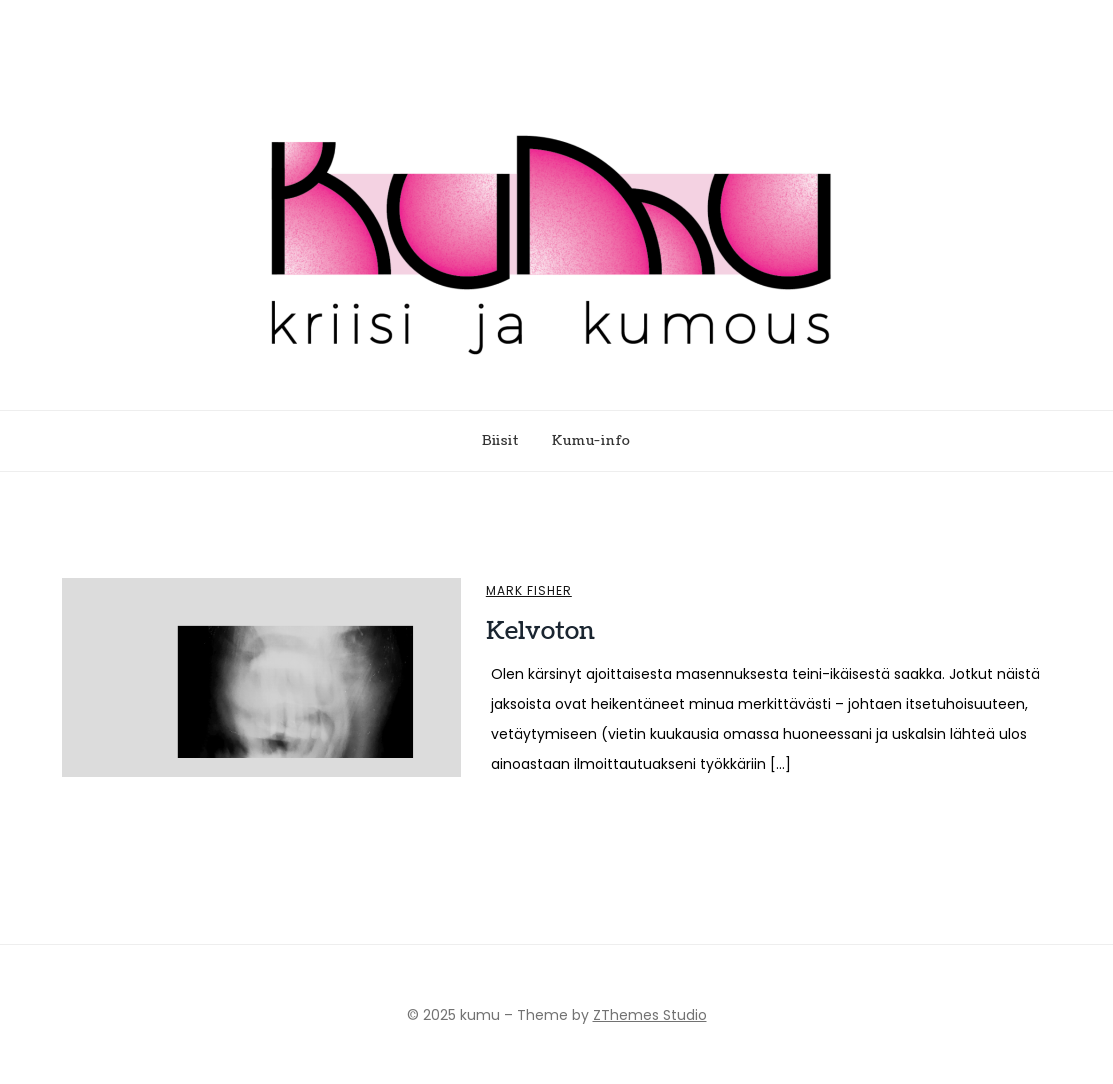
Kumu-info (591, 441)
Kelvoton (540, 631)
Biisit (500, 441)
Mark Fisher (529, 591)
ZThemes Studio (650, 1015)
